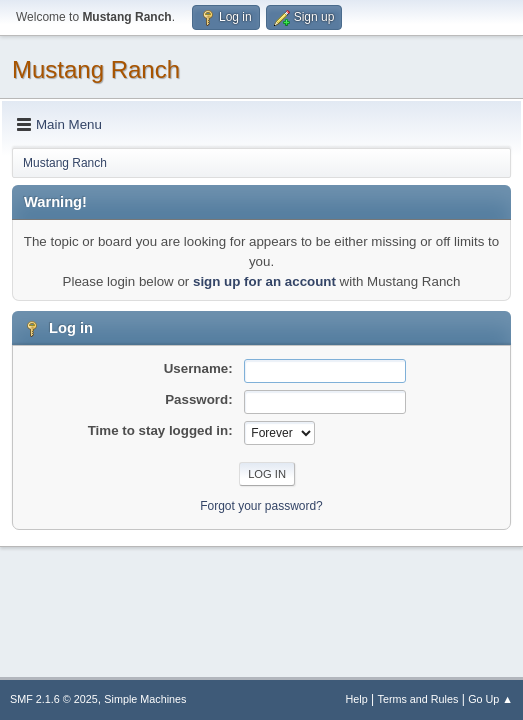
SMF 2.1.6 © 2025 (54, 699)
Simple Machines (145, 699)
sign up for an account (264, 281)
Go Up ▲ (490, 699)
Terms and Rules (418, 699)
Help (357, 699)
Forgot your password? (261, 506)
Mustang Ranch (96, 69)
